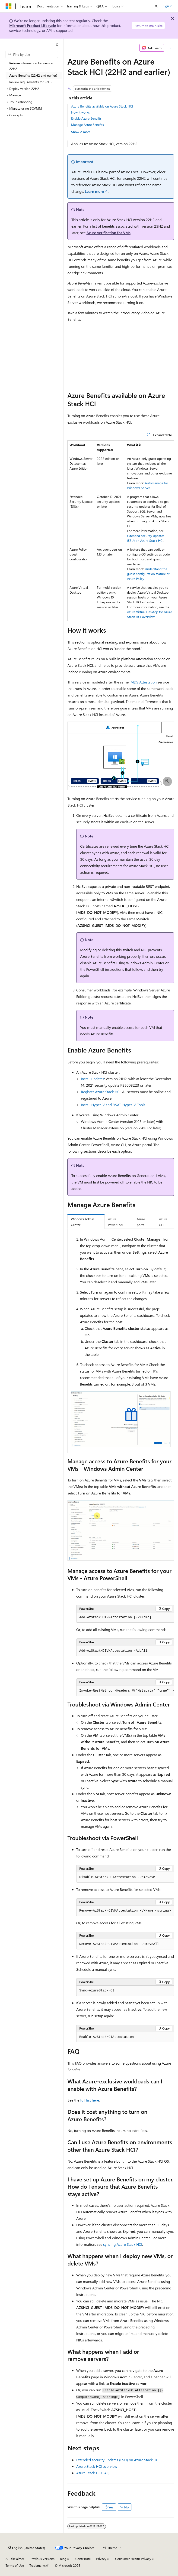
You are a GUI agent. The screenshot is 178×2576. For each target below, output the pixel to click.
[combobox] (32, 54)
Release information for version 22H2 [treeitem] (31, 66)
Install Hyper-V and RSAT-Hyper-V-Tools (113, 1104)
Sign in (167, 6)
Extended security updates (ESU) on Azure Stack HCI (117, 2459)
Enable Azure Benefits (86, 118)
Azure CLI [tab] (163, 1222)
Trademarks (37, 2565)
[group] (125, 1691)
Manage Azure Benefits (87, 124)
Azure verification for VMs (108, 232)
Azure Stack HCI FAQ (92, 2472)
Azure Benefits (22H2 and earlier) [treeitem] (33, 75)
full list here (89, 2100)
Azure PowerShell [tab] (115, 1222)
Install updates (92, 1078)
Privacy (101, 2558)
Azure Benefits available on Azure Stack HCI (102, 106)
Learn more (94, 191)
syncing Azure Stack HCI (122, 2244)
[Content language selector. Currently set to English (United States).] (27, 2548)
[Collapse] (57, 44)
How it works (80, 112)
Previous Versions (42, 2558)
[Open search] (156, 6)
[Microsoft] (9, 6)
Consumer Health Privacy (133, 2558)
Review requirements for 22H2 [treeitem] (30, 82)
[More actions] (170, 48)
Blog (63, 2558)
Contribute (83, 2558)
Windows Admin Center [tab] (82, 1222)
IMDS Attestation (143, 682)
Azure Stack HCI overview (96, 2466)
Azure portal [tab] (141, 1222)
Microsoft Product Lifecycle (32, 25)
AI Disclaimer (15, 2558)
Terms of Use (15, 2565)
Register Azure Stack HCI (101, 1091)
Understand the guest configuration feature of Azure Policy (148, 574)
